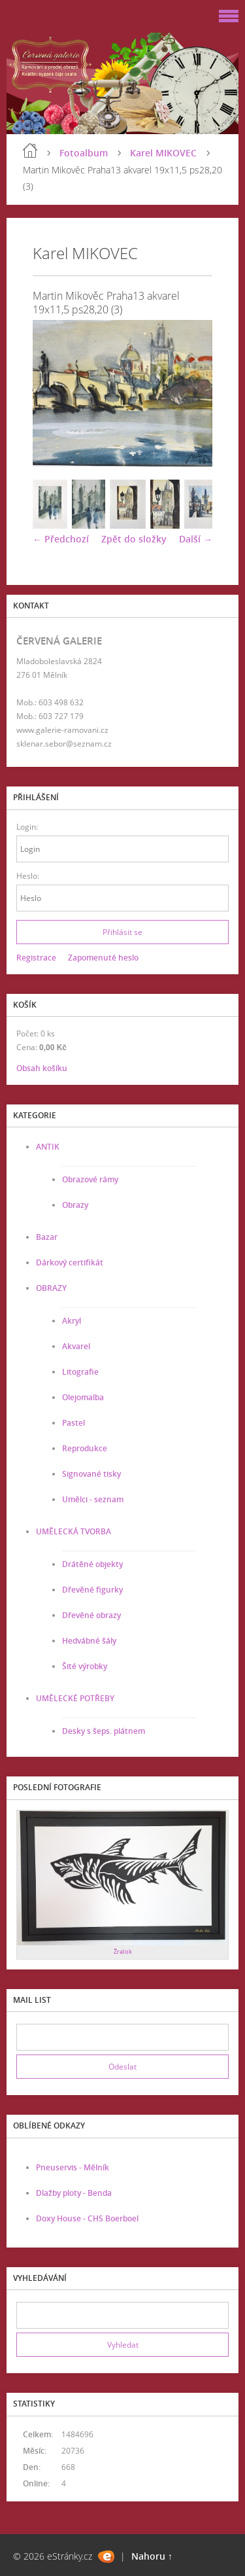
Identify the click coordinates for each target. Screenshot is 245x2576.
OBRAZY (51, 1288)
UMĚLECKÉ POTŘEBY (75, 1698)
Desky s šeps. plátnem (103, 1731)
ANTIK (47, 1146)
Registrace (36, 957)
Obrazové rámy (90, 1179)
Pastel (73, 1422)
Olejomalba (83, 1397)
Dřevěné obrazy (91, 1615)
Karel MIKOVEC (163, 153)
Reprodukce (84, 1448)
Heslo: (27, 875)
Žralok (123, 1951)
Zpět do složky (134, 539)
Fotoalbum (83, 153)
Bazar (46, 1237)
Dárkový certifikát (69, 1262)
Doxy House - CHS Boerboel (87, 2218)
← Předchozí (61, 539)
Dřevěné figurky (92, 1589)
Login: (27, 826)
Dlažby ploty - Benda (74, 2192)
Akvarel (76, 1346)
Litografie (80, 1371)
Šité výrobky (84, 1666)
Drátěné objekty (92, 1564)
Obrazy (75, 1204)
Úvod (30, 150)
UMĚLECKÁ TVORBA (73, 1531)
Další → (195, 539)
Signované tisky (91, 1473)
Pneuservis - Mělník (72, 2167)
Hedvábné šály (89, 1640)
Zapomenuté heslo (103, 957)
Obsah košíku (41, 1068)
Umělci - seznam (92, 1499)
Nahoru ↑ (151, 2556)
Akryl (71, 1320)
